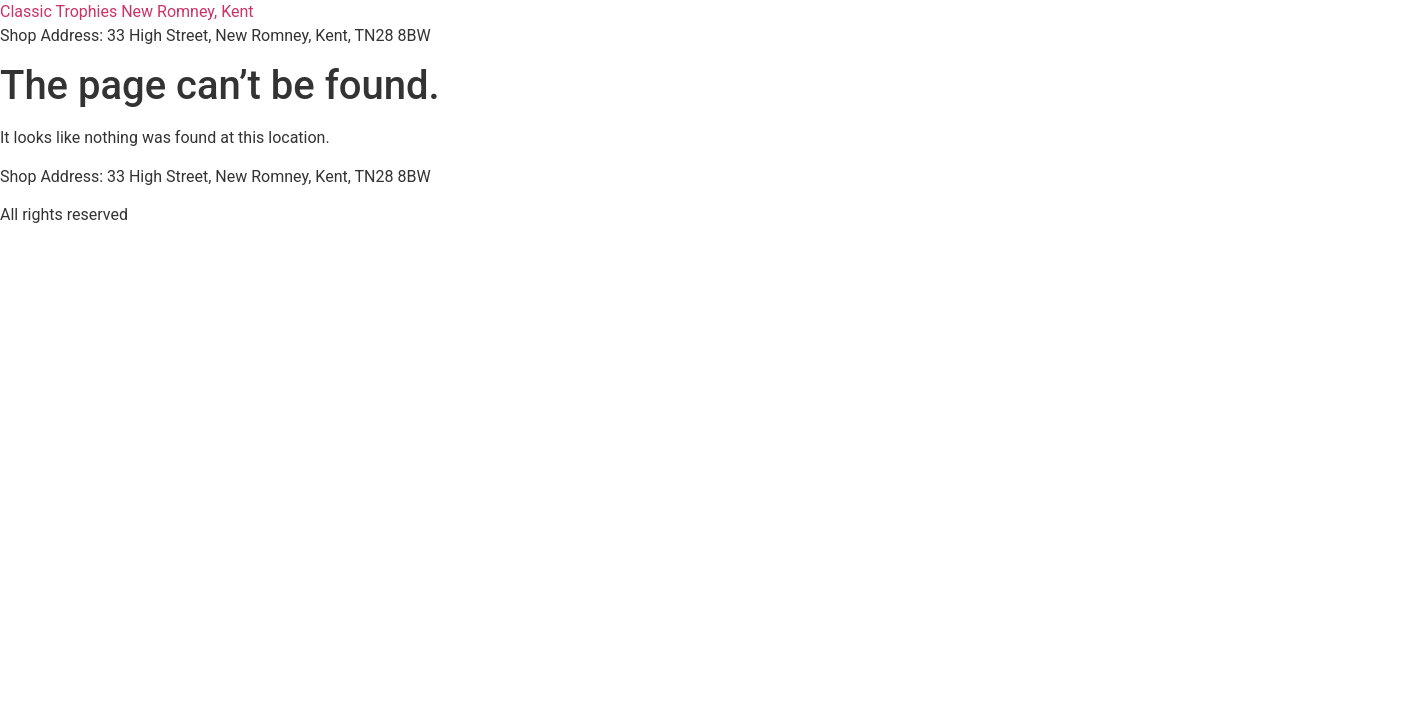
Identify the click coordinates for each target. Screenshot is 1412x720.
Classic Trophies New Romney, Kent (127, 11)
